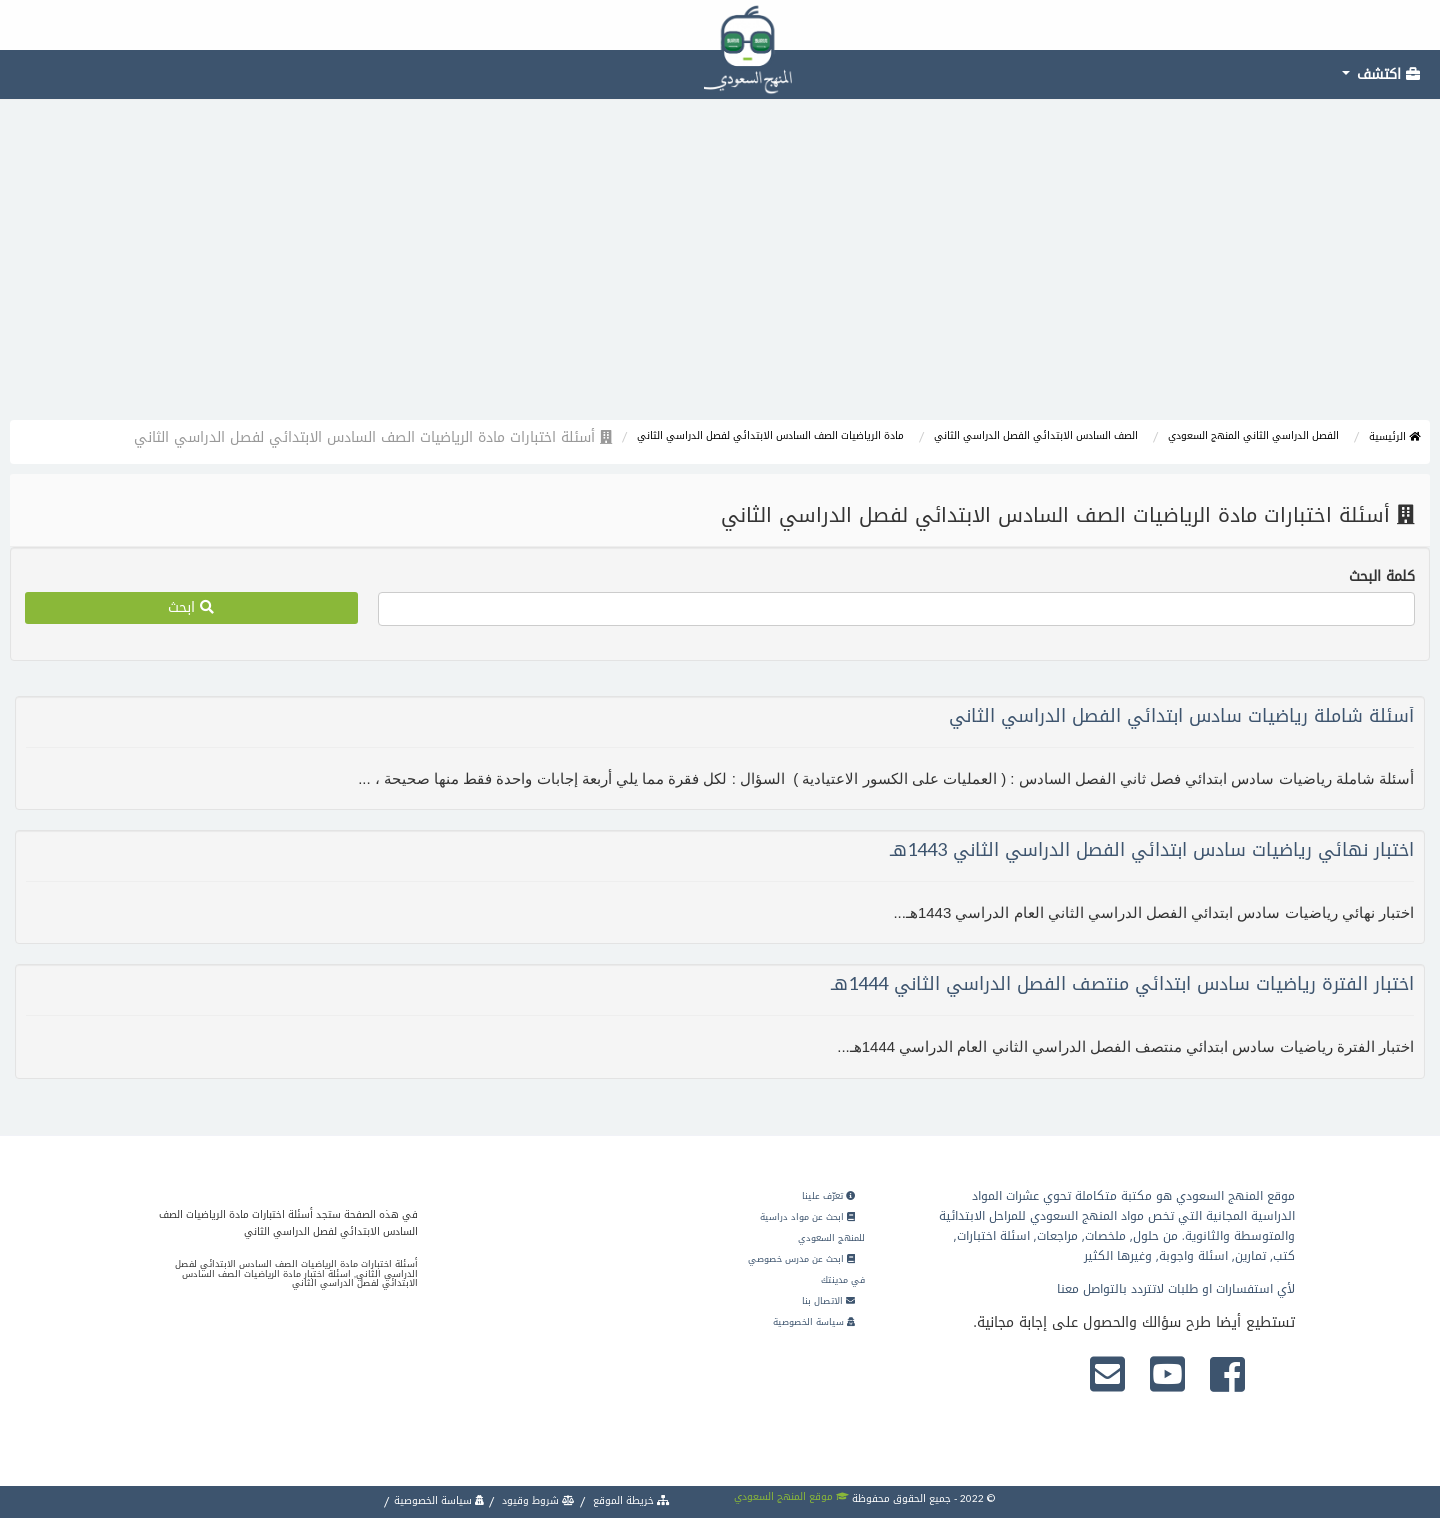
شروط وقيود (537, 1500)
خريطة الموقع (630, 1500)
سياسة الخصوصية (814, 1322)
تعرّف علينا (828, 1196)
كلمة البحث (1382, 577)
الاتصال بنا (828, 1301)
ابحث (191, 607)
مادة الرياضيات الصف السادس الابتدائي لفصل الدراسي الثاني (770, 435)
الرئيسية (1394, 436)
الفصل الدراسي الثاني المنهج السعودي (1253, 435)
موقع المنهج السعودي (791, 1496)
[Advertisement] (720, 270)
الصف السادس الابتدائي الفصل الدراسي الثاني (1036, 435)
